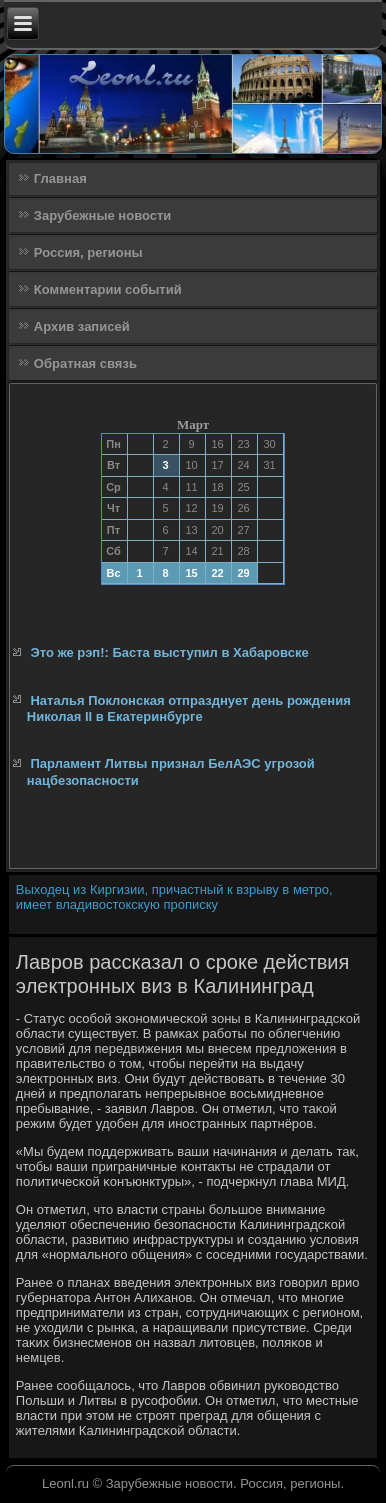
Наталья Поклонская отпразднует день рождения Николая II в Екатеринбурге (189, 708)
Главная (60, 178)
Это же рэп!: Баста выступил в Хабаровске (169, 652)
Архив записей (82, 326)
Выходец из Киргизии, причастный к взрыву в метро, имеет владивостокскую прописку (174, 897)
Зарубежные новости (102, 215)
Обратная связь (85, 363)
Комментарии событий (108, 289)
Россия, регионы (88, 252)
